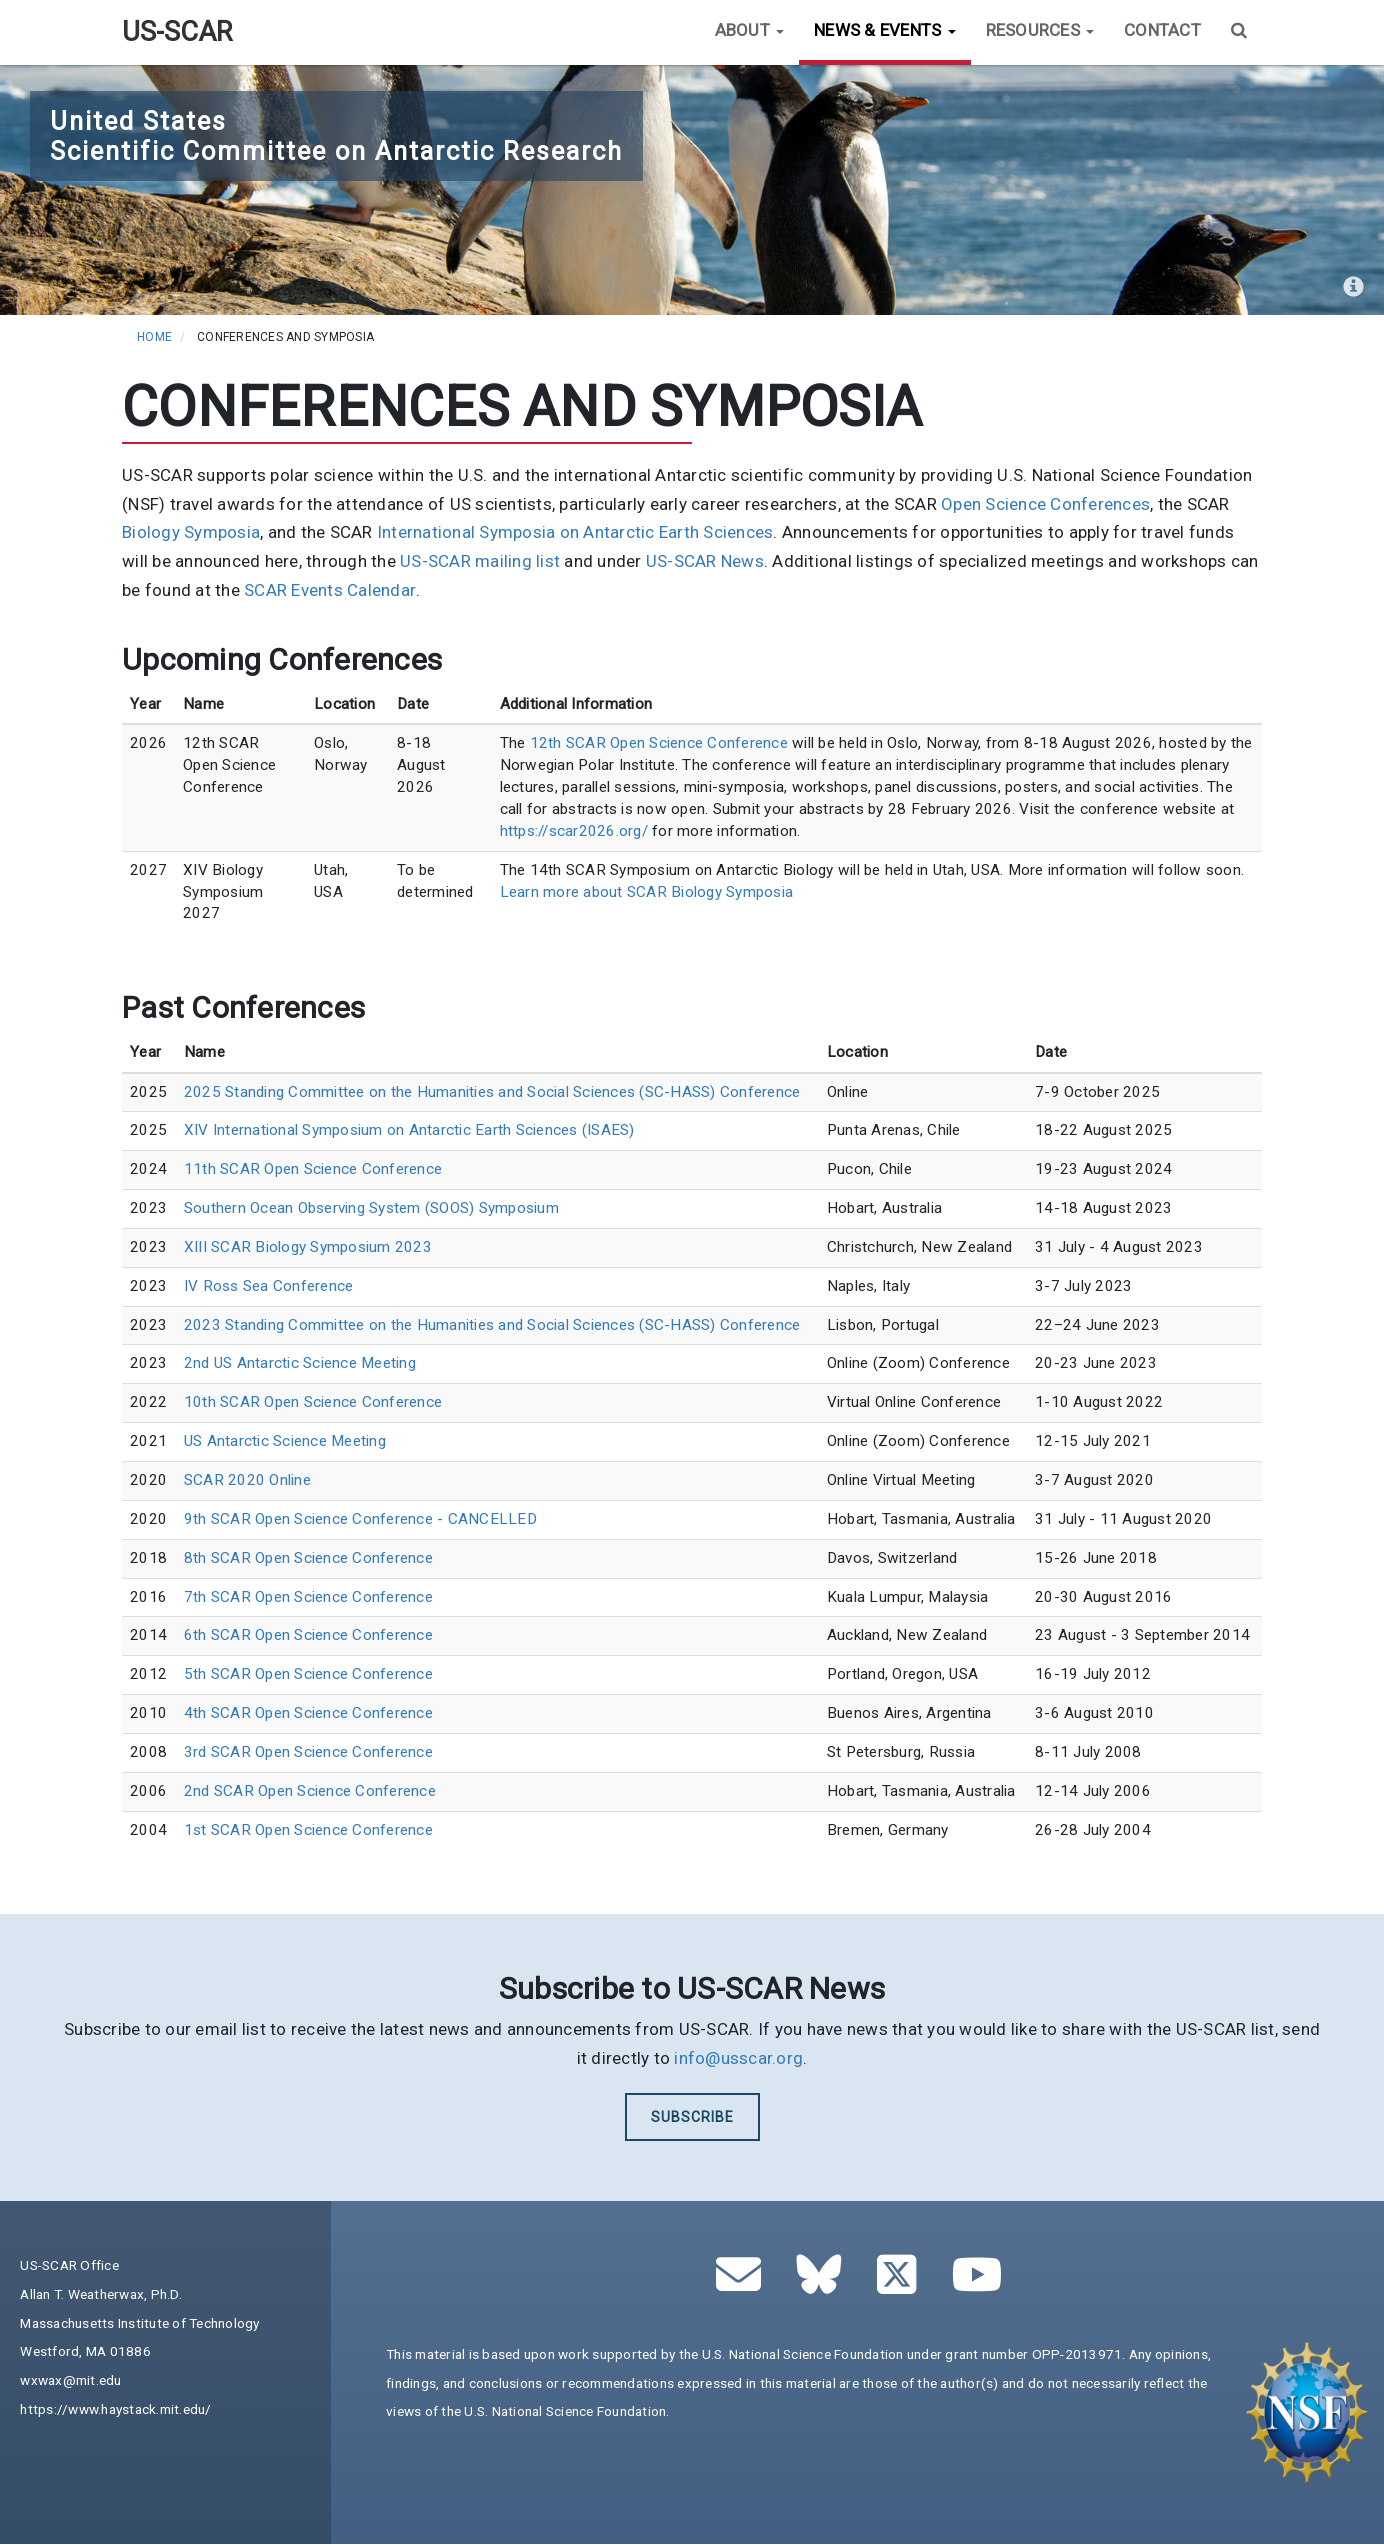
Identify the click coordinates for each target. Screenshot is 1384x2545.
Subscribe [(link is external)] (692, 2117)
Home (154, 337)
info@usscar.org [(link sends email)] (738, 2058)
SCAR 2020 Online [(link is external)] (247, 1480)
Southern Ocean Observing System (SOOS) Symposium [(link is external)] (371, 1208)
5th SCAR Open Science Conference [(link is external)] (308, 1674)
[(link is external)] (824, 2285)
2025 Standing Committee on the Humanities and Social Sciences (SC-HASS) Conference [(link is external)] (492, 1092)
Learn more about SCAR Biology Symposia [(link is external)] (647, 892)
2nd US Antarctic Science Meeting (300, 1363)
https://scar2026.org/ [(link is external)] (574, 831)
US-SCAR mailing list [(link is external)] (480, 561)
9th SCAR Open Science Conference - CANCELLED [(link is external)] (360, 1519)
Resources (1040, 30)
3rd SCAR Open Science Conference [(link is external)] (308, 1752)
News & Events (885, 30)
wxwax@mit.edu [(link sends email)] (70, 2380)
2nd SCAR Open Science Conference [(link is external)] (310, 1791)
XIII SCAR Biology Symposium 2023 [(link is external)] (308, 1247)
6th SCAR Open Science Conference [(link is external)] (308, 1635)
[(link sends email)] (744, 2285)
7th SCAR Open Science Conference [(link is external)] (308, 1597)
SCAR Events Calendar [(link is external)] (330, 590)
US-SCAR (177, 32)
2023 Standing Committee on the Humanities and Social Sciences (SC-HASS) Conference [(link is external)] (492, 1325)
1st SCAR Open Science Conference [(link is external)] (308, 1830)
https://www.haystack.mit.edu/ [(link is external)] (115, 2409)
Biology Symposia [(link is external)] (191, 532)
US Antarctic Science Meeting (285, 1441)
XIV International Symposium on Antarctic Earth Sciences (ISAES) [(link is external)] (409, 1130)
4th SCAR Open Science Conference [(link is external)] (308, 1713)
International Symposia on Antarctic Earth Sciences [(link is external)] (575, 532)
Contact (1162, 30)
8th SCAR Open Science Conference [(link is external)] (308, 1558)
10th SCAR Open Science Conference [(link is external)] (313, 1402)
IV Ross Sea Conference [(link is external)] (269, 1286)
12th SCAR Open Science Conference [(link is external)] (659, 743)
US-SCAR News (705, 561)
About (750, 30)
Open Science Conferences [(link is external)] (1045, 504)
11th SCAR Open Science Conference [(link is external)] (313, 1169)
